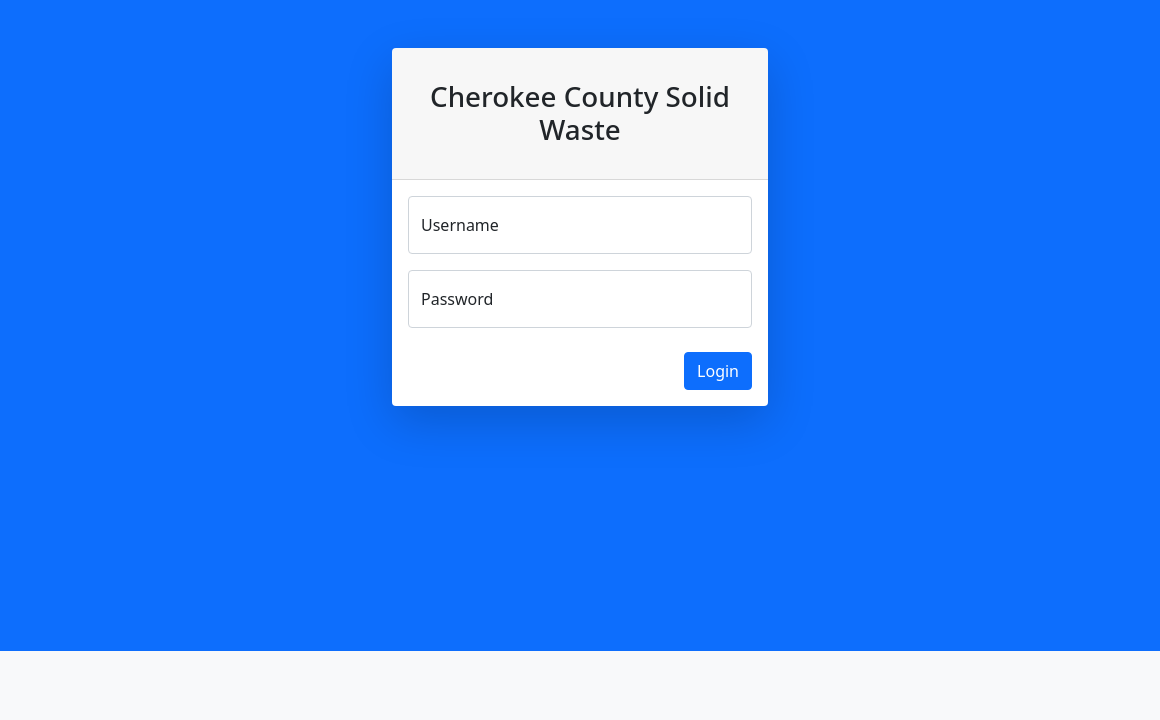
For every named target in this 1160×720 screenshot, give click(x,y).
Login (718, 371)
